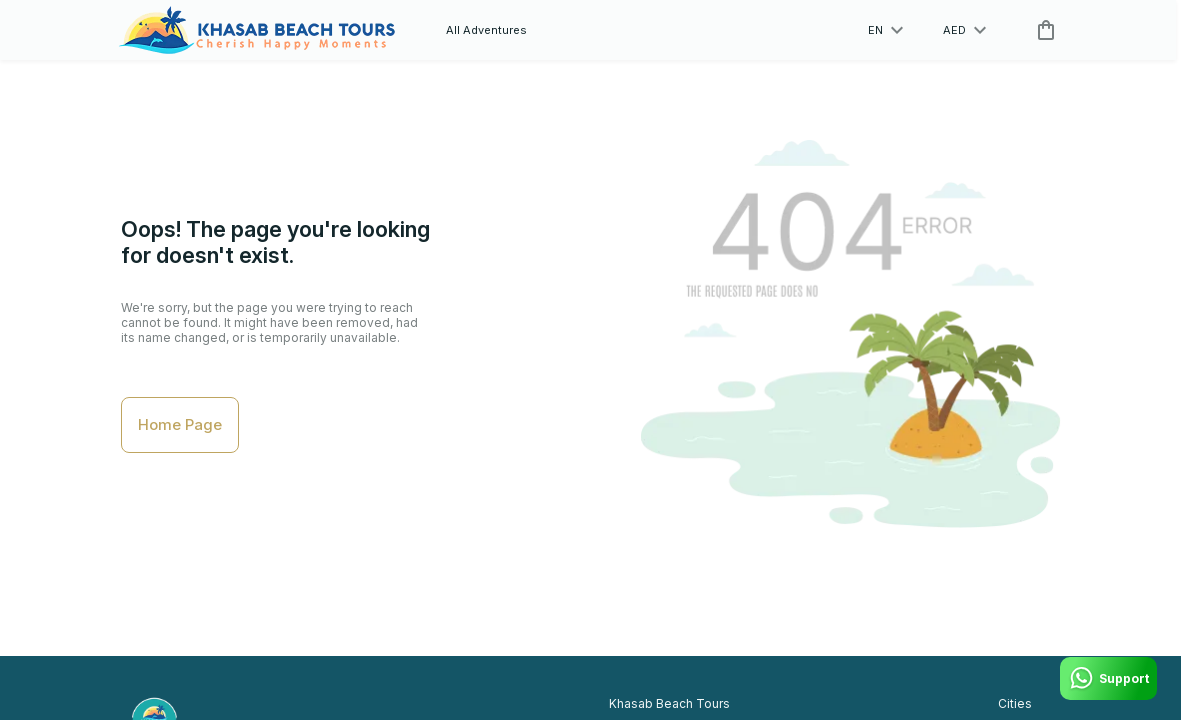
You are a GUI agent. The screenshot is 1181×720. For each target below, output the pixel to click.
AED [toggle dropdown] (964, 30)
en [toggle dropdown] (885, 30)
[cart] (1042, 30)
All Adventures (486, 30)
